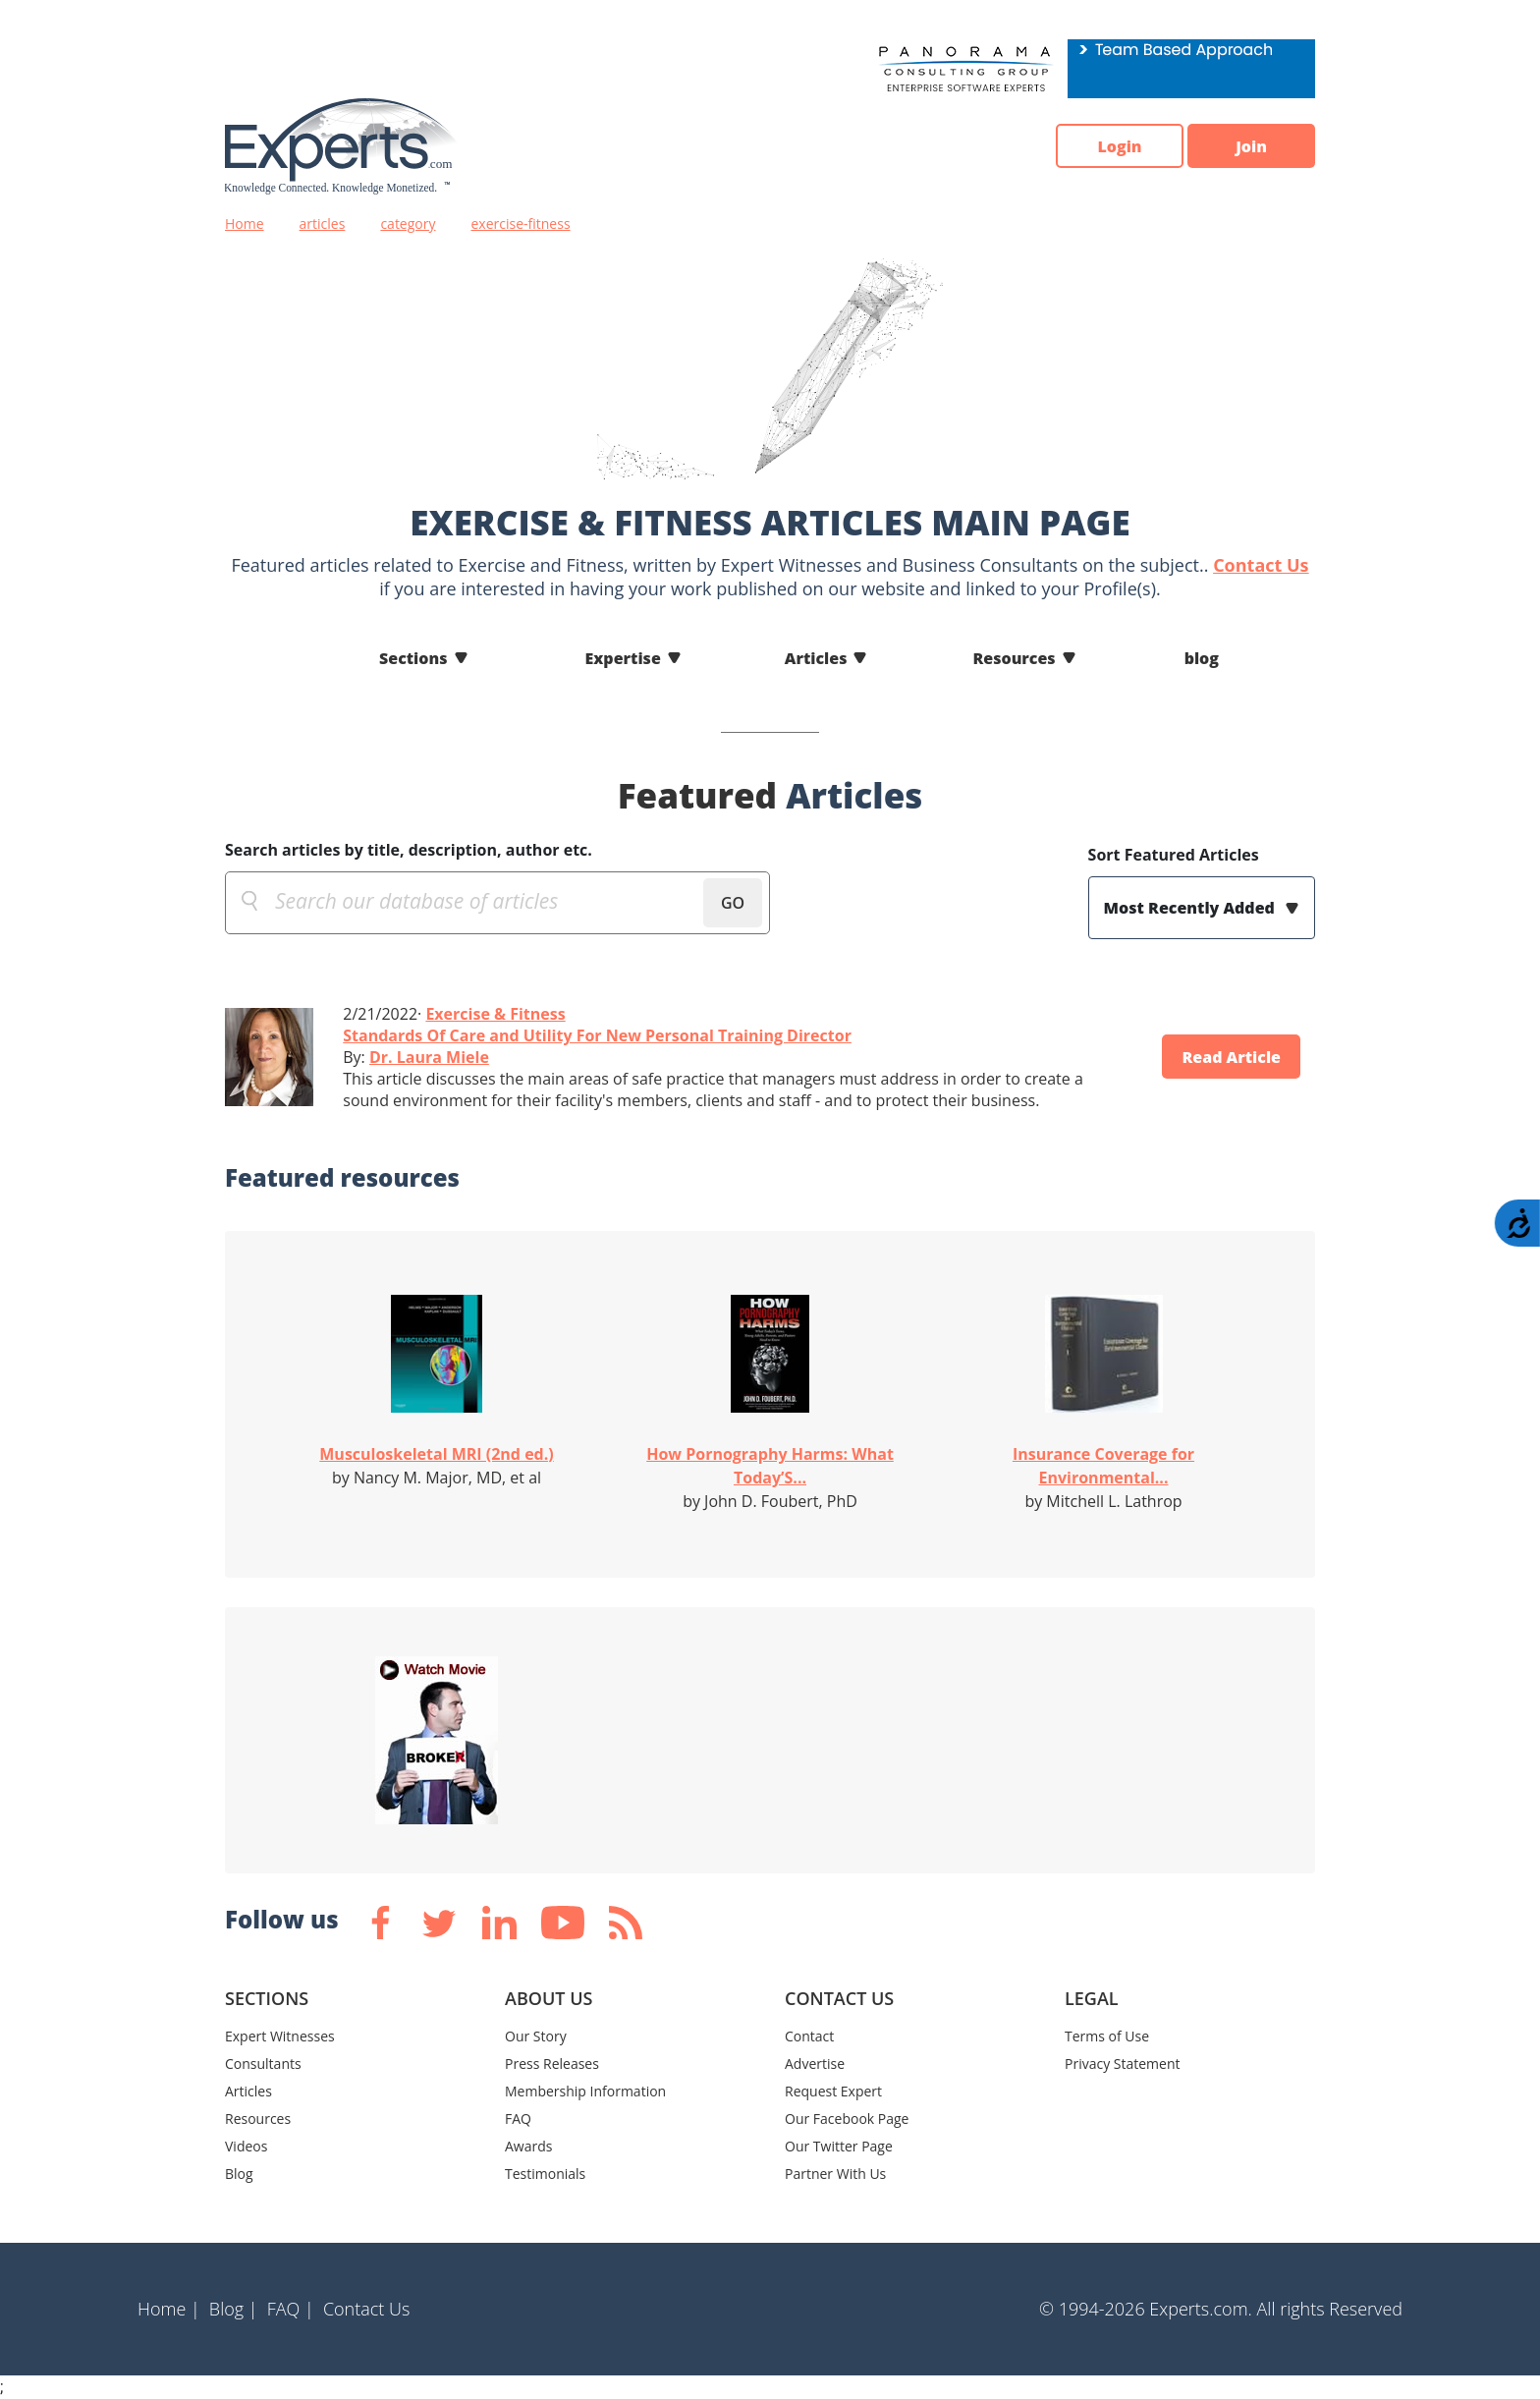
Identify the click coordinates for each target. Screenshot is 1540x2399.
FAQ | (290, 2308)
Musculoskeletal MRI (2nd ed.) (436, 1454)
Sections (413, 658)
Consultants (263, 2063)
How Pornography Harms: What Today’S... (770, 1465)
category (407, 223)
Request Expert (833, 2091)
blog (1201, 658)
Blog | (233, 2308)
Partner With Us (835, 2173)
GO (732, 903)
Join (1251, 146)
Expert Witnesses (280, 2036)
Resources (1013, 658)
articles (323, 223)
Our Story (536, 2036)
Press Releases (552, 2063)
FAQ (518, 2118)
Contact (809, 2036)
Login (1119, 146)
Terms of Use (1107, 2036)
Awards (528, 2146)
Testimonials (545, 2173)
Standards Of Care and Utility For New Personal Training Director (597, 1035)
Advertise (815, 2063)
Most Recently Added (1191, 908)
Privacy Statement (1123, 2063)
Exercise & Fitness (495, 1014)
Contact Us (1260, 565)
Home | (169, 2308)
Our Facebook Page (846, 2118)
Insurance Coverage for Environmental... (1103, 1465)
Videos (246, 2146)
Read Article (1231, 1057)
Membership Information (585, 2091)
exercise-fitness (521, 223)
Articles (816, 658)
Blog (239, 2173)
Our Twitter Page (839, 2146)
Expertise (623, 658)
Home (244, 223)
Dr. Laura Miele (429, 1057)
